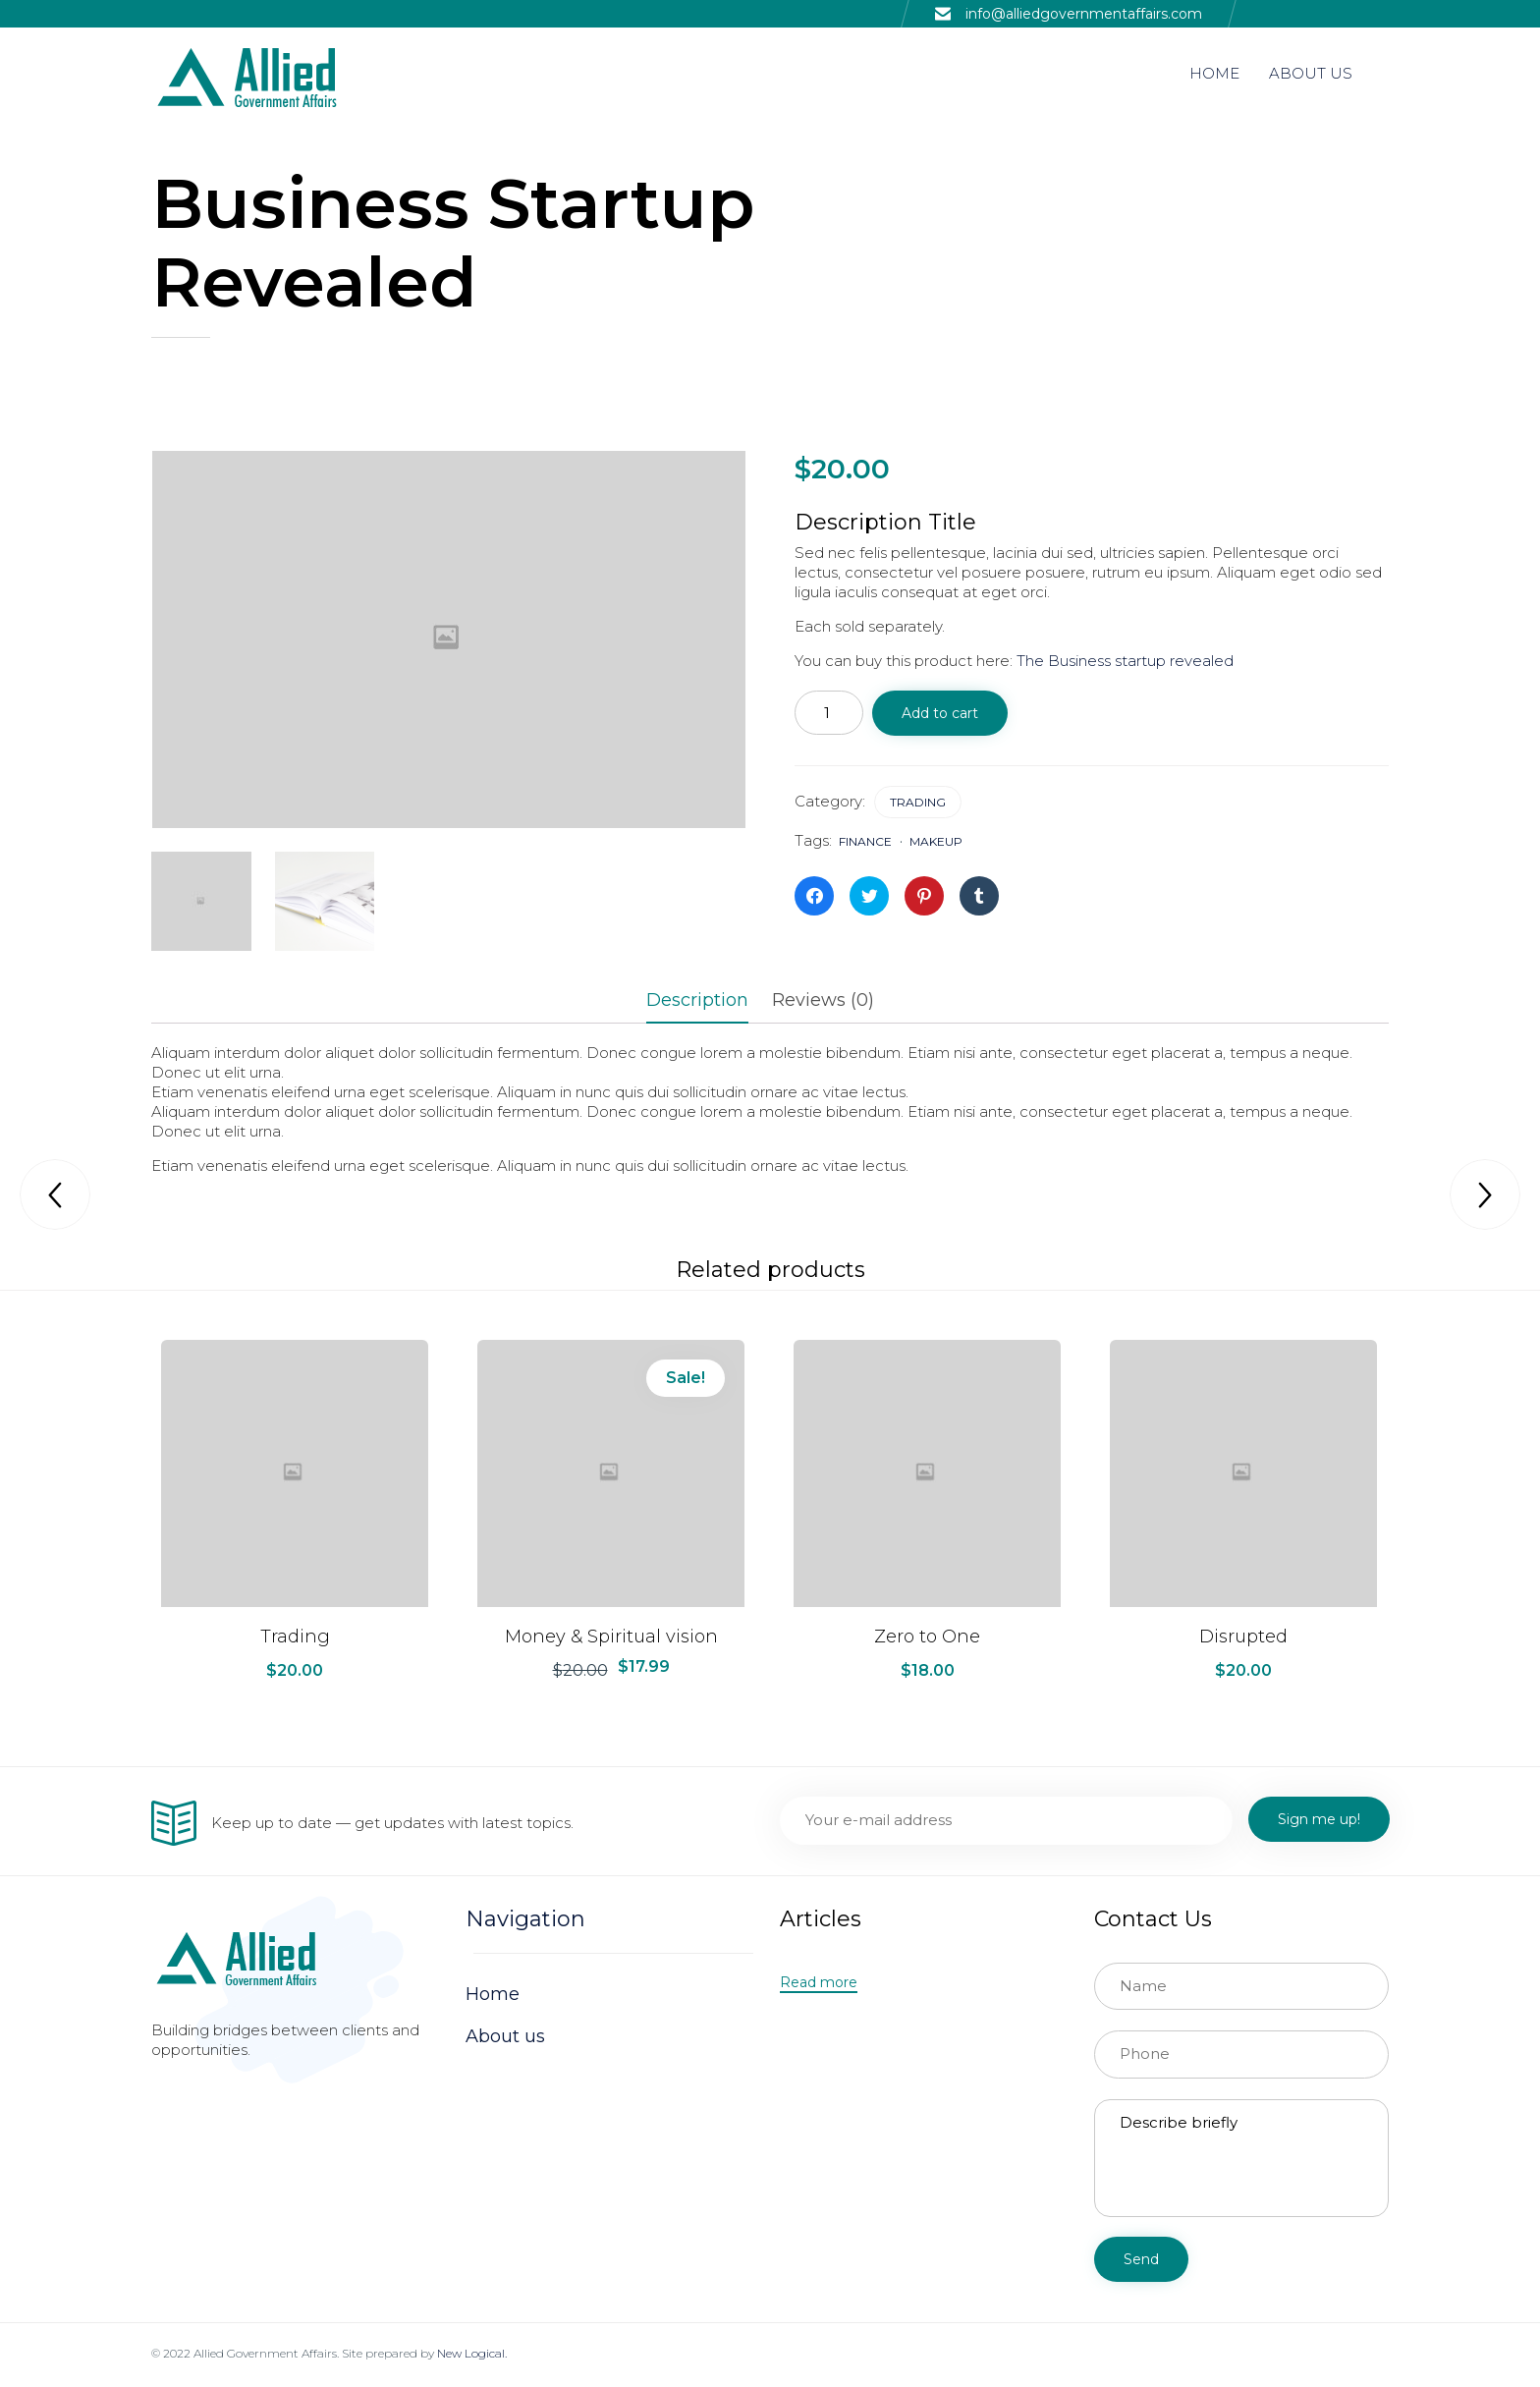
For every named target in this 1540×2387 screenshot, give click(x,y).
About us (505, 2036)
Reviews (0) (823, 1000)
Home (493, 1994)
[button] (818, 1983)
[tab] (707, 1002)
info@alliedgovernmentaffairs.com (1083, 14)
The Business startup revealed (1125, 660)
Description (697, 1000)
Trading (918, 802)
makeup (935, 841)
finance (865, 841)
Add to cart (940, 713)
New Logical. (472, 2353)
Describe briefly (1241, 2158)
